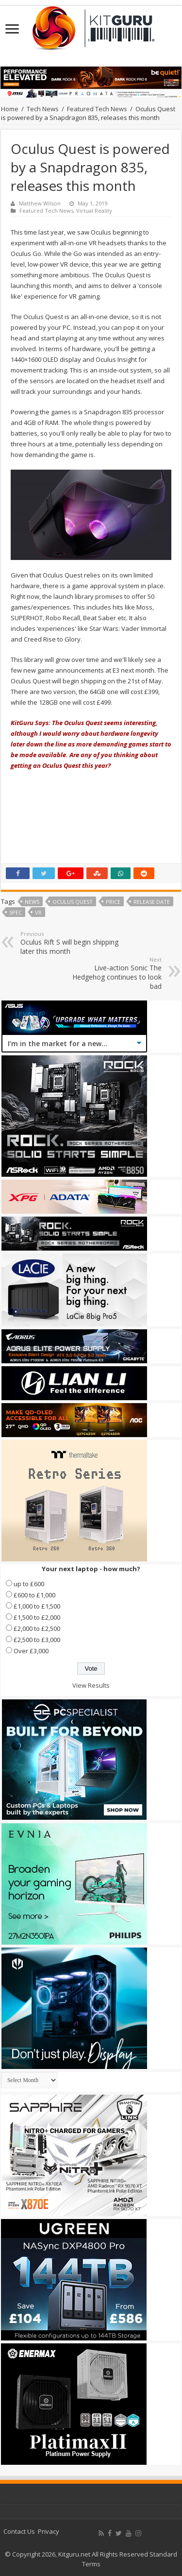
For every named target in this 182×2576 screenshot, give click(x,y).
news (32, 901)
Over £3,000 (31, 1650)
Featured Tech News (97, 108)
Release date (151, 901)
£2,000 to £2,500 (37, 1628)
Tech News (43, 108)
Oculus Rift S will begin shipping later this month (70, 943)
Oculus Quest (72, 901)
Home (9, 108)
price (113, 901)
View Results (91, 1685)
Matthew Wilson (40, 203)
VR (38, 912)
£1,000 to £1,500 (37, 1606)
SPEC (15, 912)
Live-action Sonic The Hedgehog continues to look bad (112, 973)
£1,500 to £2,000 (37, 1617)
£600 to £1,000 (34, 1595)
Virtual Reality (94, 210)
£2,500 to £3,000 (37, 1639)
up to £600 (29, 1583)
